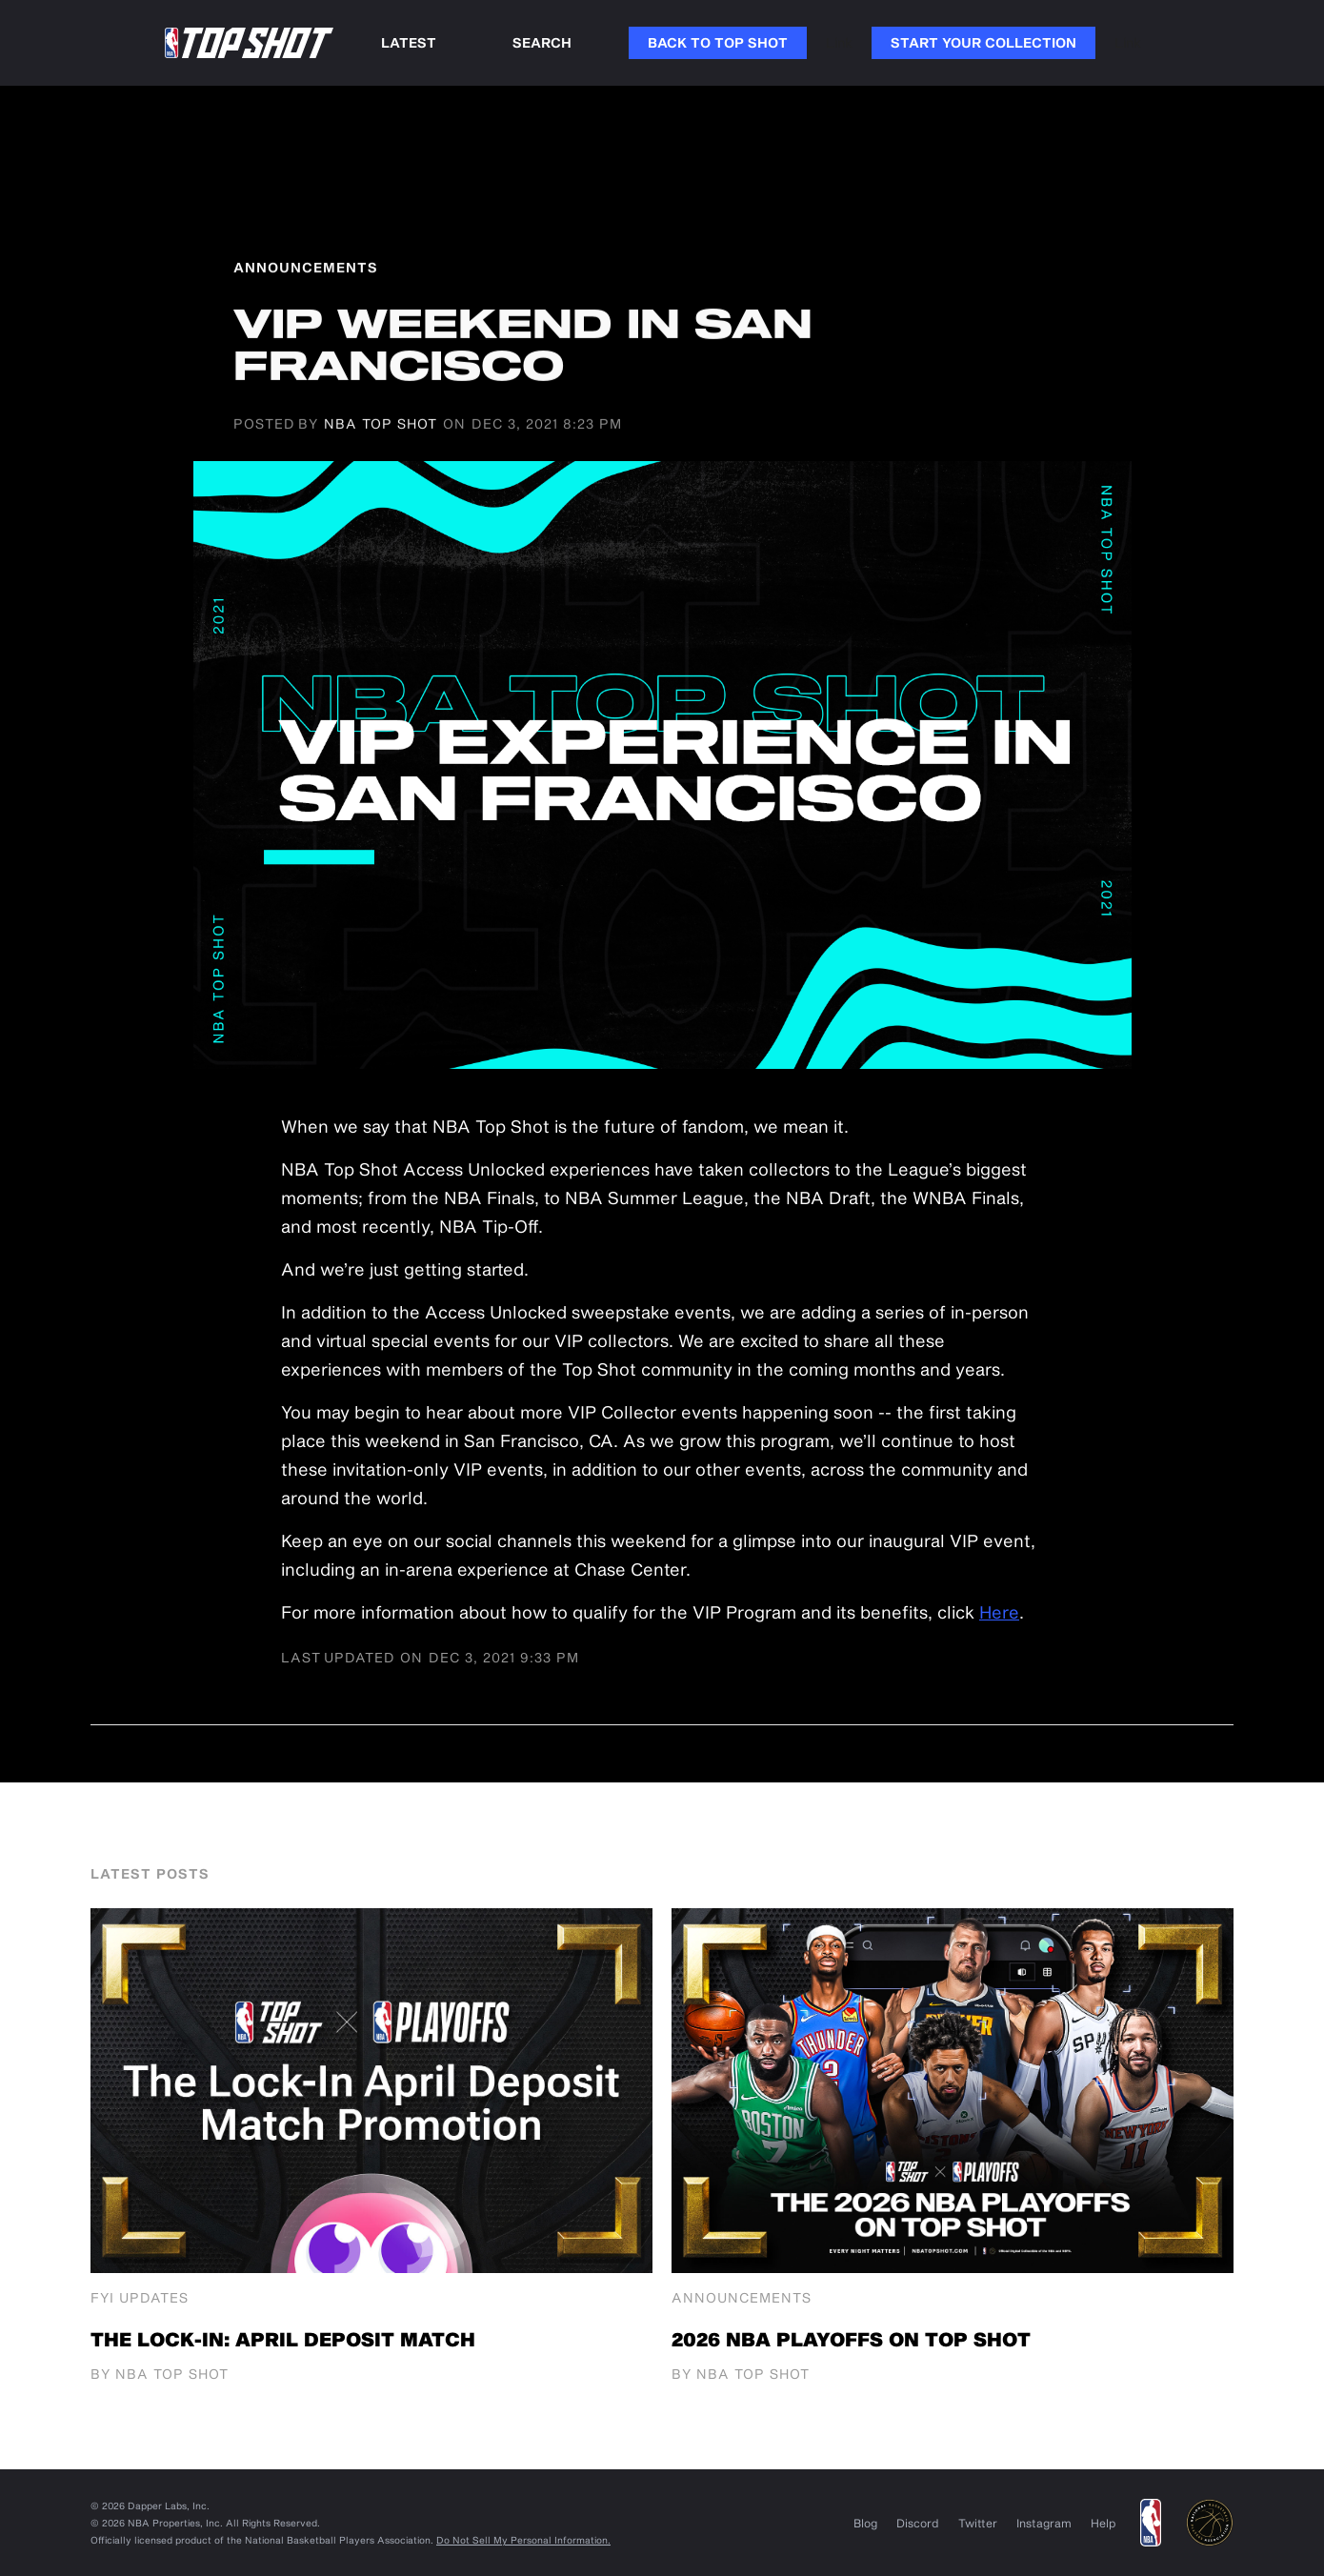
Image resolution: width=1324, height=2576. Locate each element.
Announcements (742, 2298)
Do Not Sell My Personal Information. (523, 2540)
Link (839, 42)
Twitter (977, 2522)
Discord (917, 2522)
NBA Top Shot (380, 424)
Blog (865, 2522)
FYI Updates (139, 2298)
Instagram (1044, 2522)
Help (1103, 2522)
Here (999, 1611)
